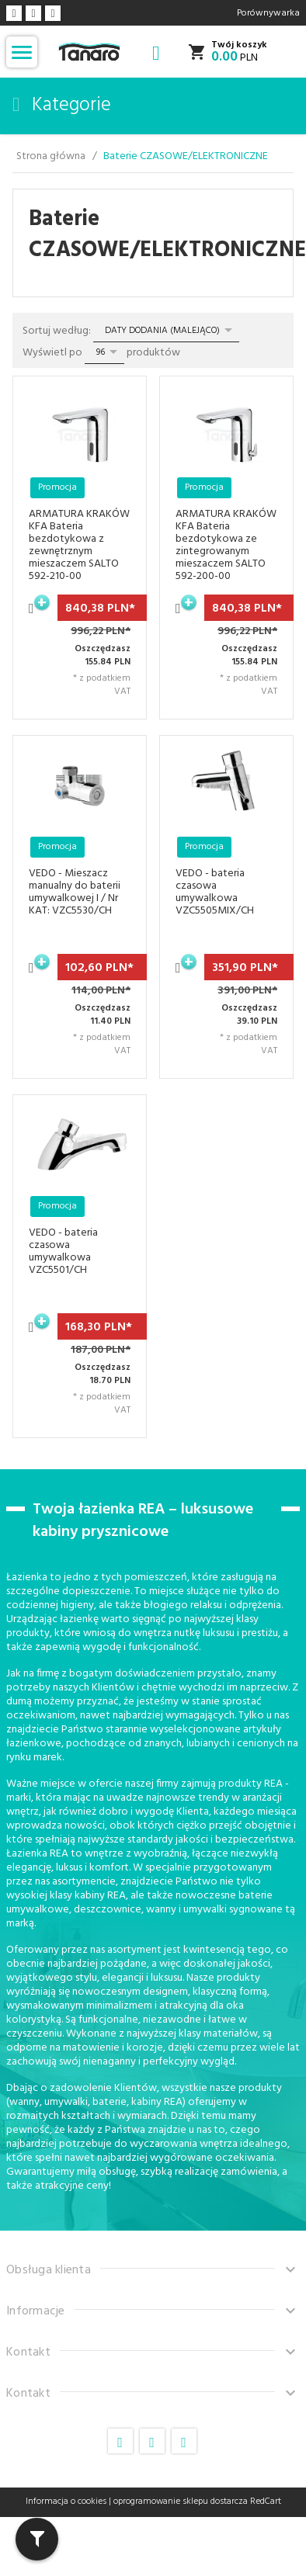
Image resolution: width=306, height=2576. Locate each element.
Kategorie (61, 105)
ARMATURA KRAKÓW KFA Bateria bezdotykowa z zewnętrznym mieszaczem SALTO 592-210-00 (79, 545)
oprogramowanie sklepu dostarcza (180, 2501)
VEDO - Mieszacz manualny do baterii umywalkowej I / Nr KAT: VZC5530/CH (74, 892)
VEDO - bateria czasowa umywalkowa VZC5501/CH (63, 1251)
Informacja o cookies (66, 2501)
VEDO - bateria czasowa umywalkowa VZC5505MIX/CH (215, 892)
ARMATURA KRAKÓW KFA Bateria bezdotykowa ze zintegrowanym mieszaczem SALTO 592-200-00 (226, 545)
